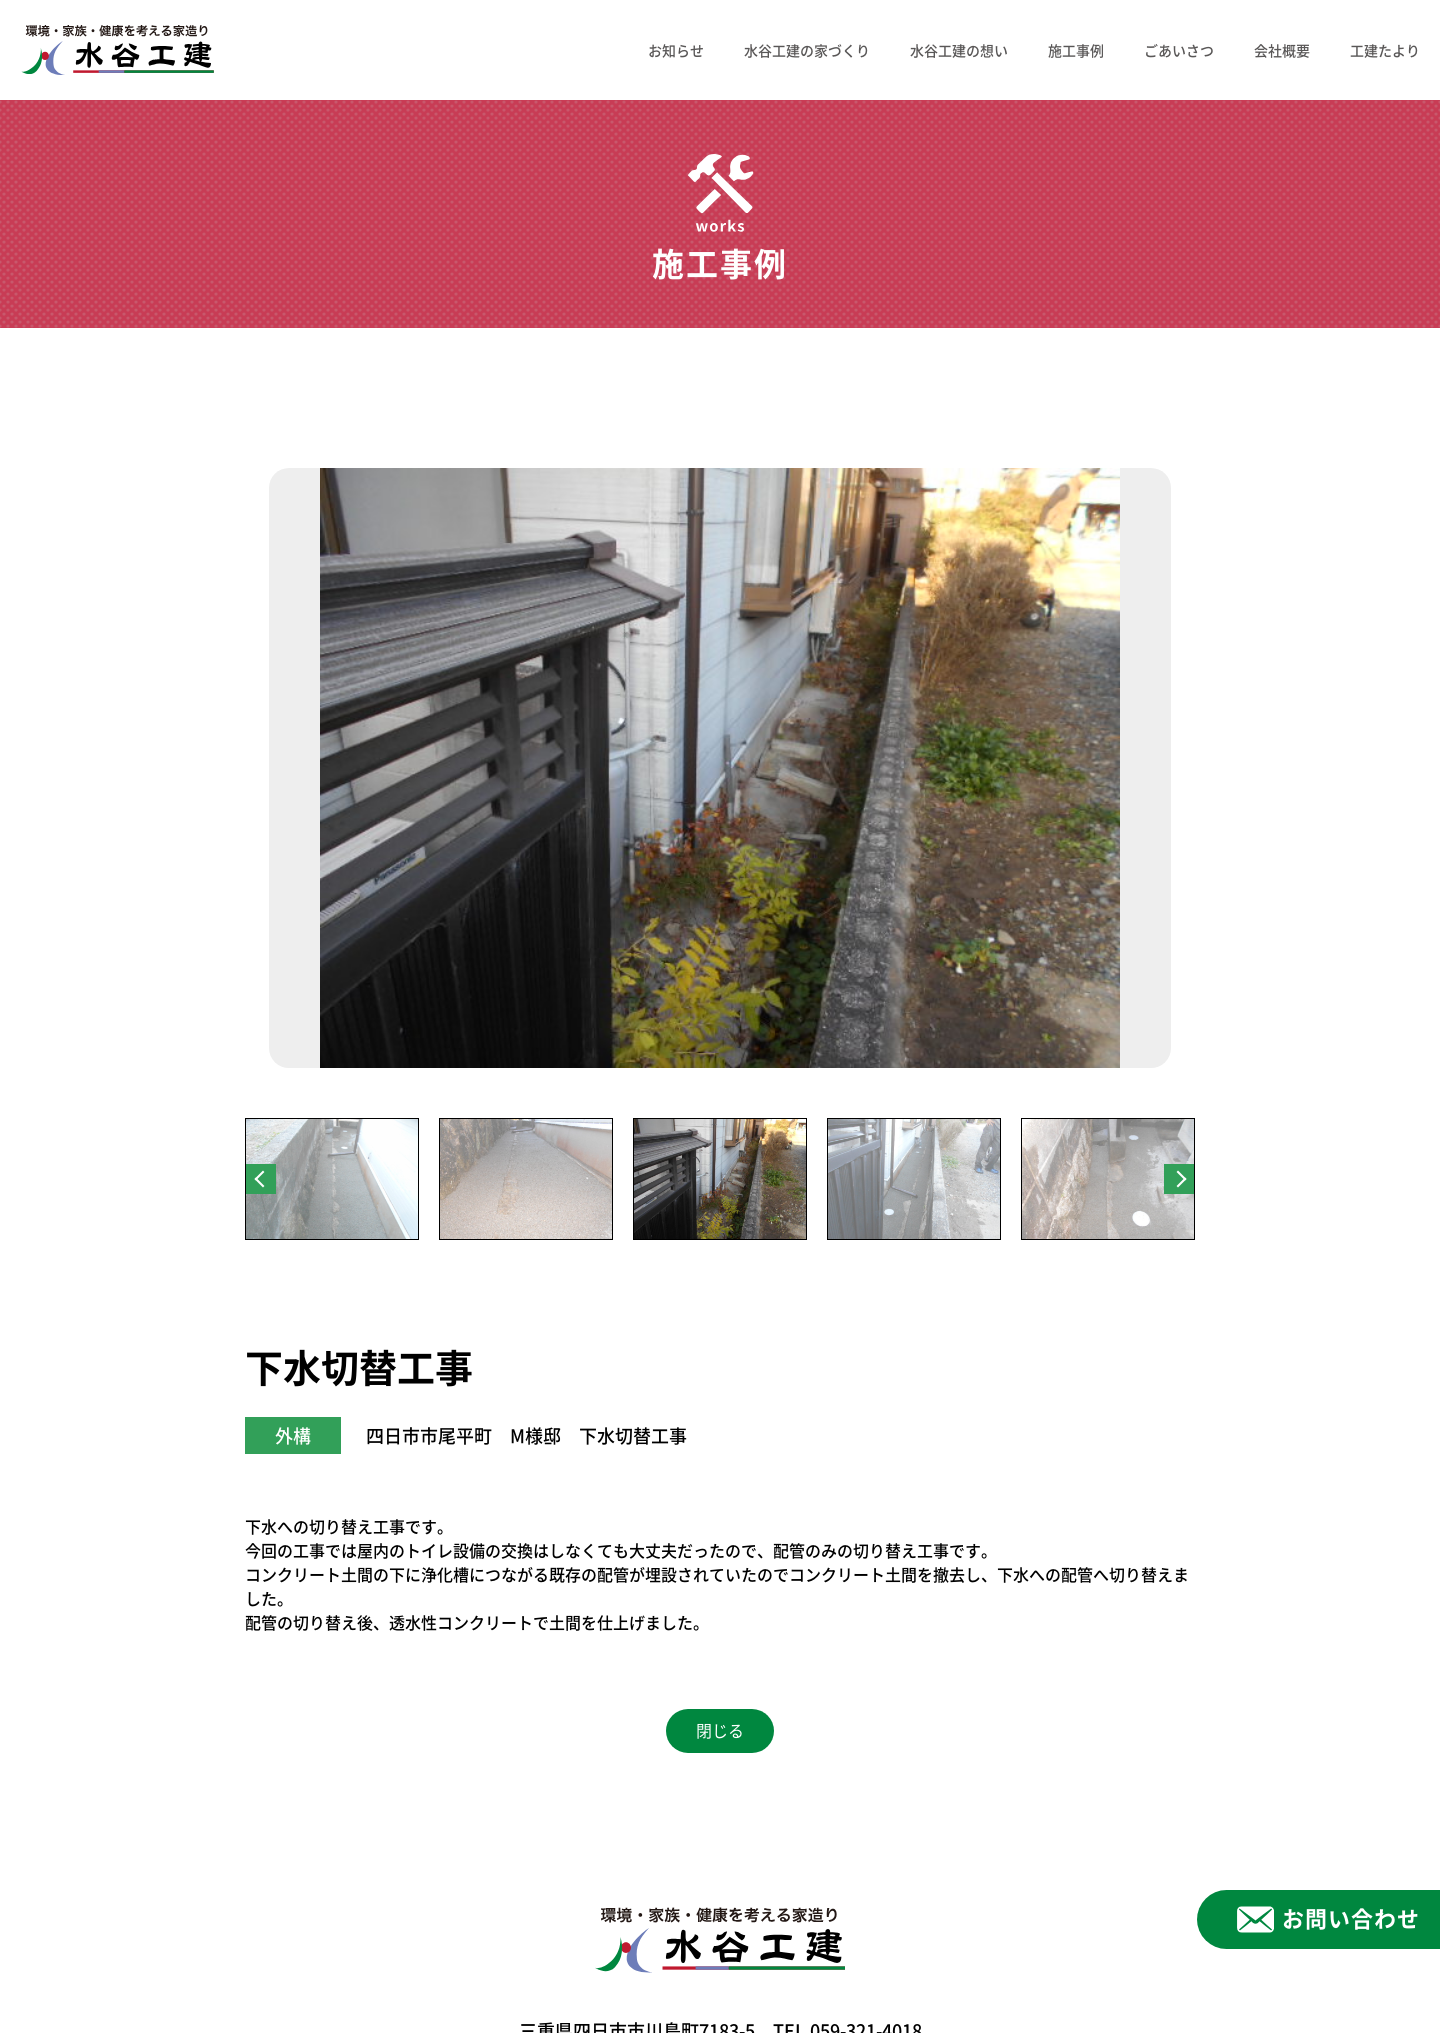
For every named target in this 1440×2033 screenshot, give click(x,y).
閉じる (720, 1731)
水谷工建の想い (959, 50)
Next (1179, 1179)
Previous (261, 1179)
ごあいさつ (1179, 50)
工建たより (1385, 50)
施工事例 (1076, 50)
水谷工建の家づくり (807, 50)
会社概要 (1282, 50)
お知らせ (676, 50)
